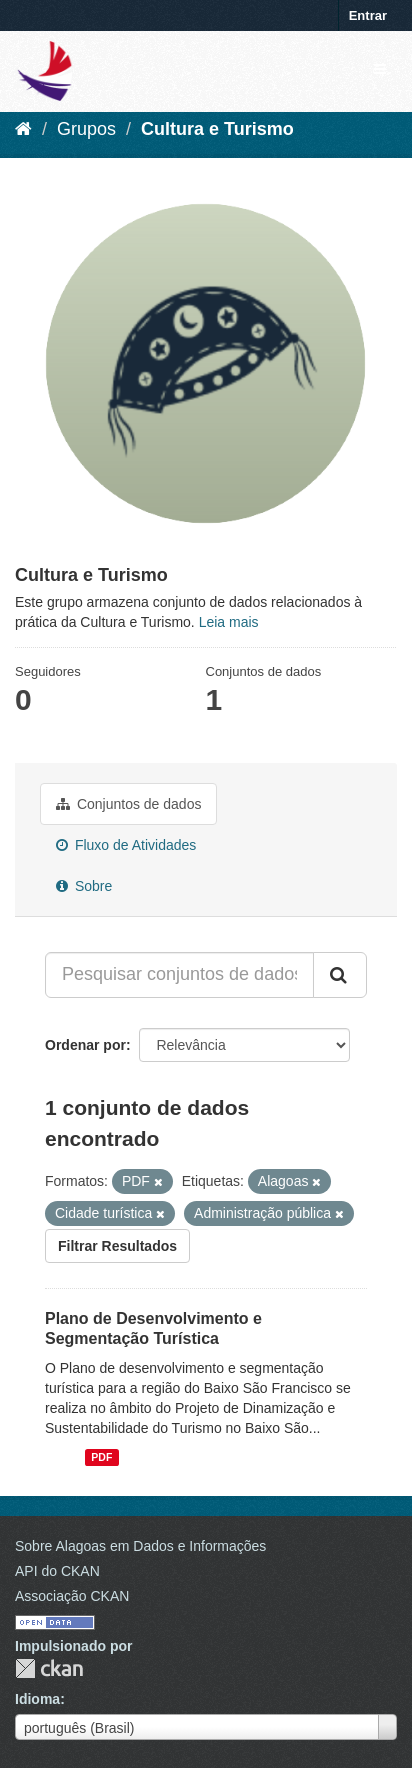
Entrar (368, 15)
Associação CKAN (72, 1596)
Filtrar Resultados (117, 1246)
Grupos (86, 129)
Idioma (37, 1699)
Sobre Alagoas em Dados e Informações (140, 1546)
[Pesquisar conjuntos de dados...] (179, 975)
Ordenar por (85, 1045)
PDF (101, 1457)
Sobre (84, 886)
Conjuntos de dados (128, 804)
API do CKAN (57, 1571)
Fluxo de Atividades (126, 845)
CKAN (49, 1668)
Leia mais (229, 622)
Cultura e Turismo (217, 129)
